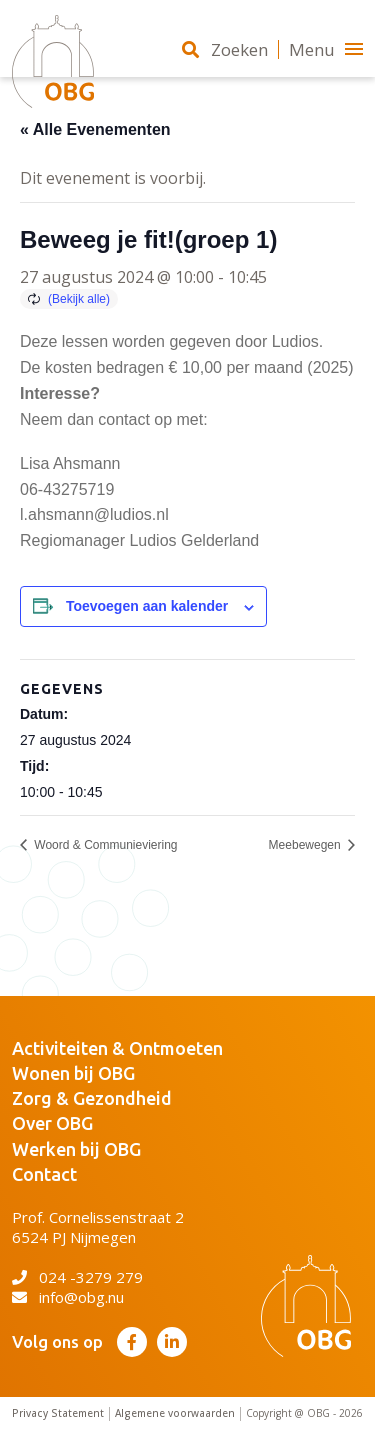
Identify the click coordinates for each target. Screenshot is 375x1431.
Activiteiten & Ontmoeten (117, 1048)
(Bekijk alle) (79, 299)
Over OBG (52, 1123)
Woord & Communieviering (104, 845)
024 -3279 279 (77, 1277)
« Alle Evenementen (95, 129)
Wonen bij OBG (73, 1073)
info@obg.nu (68, 1297)
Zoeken (225, 49)
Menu (326, 49)
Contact (44, 1174)
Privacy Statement (58, 1413)
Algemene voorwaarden (175, 1413)
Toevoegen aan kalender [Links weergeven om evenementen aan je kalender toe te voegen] (147, 606)
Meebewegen (306, 845)
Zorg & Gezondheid (92, 1098)
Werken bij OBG (76, 1149)
